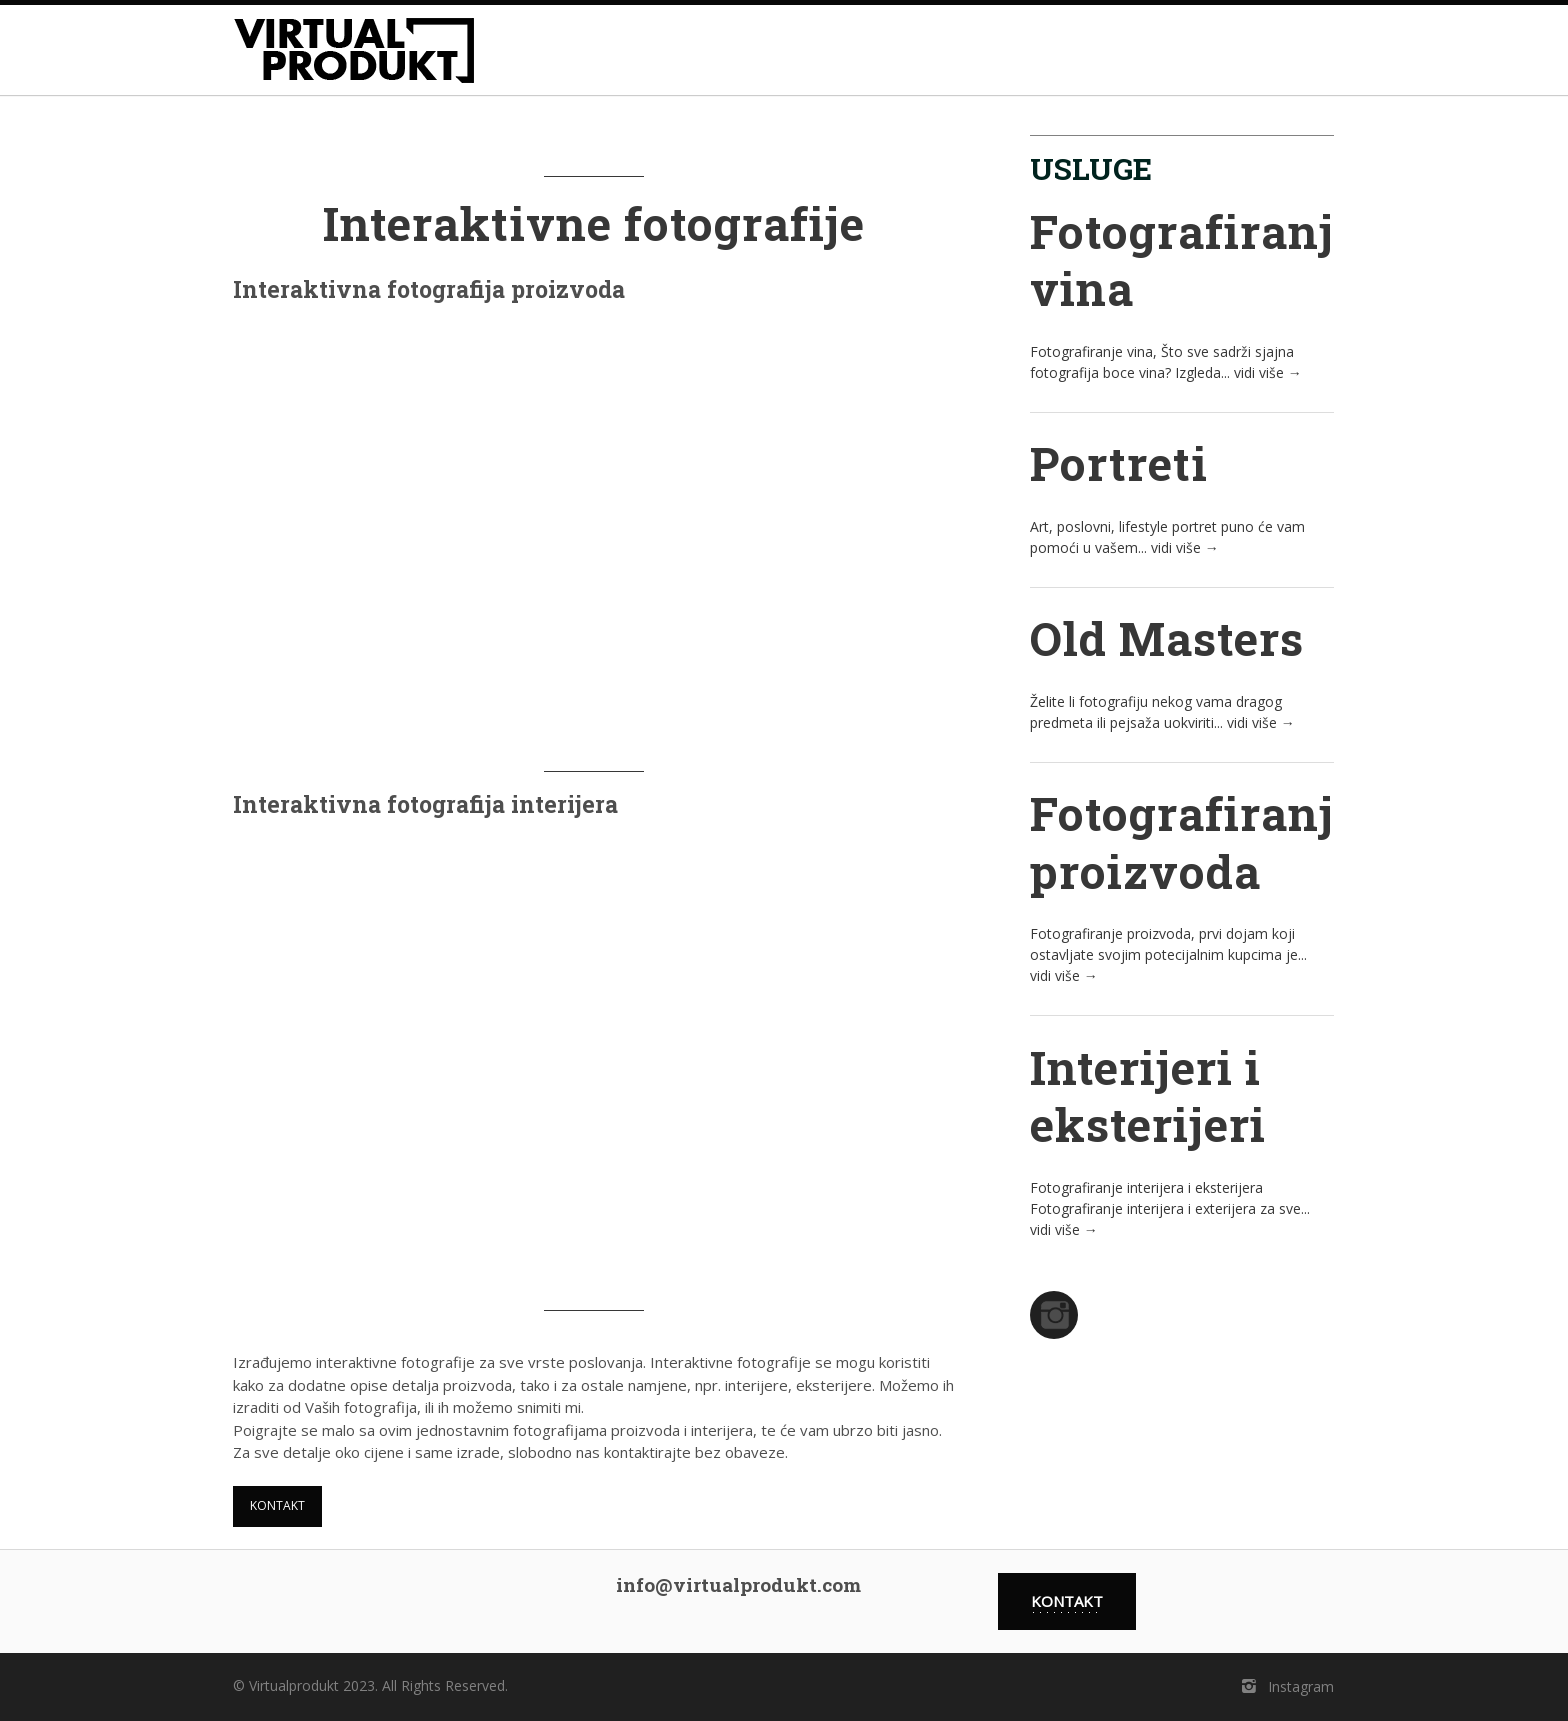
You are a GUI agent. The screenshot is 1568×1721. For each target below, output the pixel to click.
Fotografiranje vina (1194, 260)
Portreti (1119, 463)
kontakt (277, 1505)
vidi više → (1268, 372)
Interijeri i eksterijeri (1148, 1096)
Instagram (1286, 1686)
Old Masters (1167, 638)
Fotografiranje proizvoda (1194, 842)
